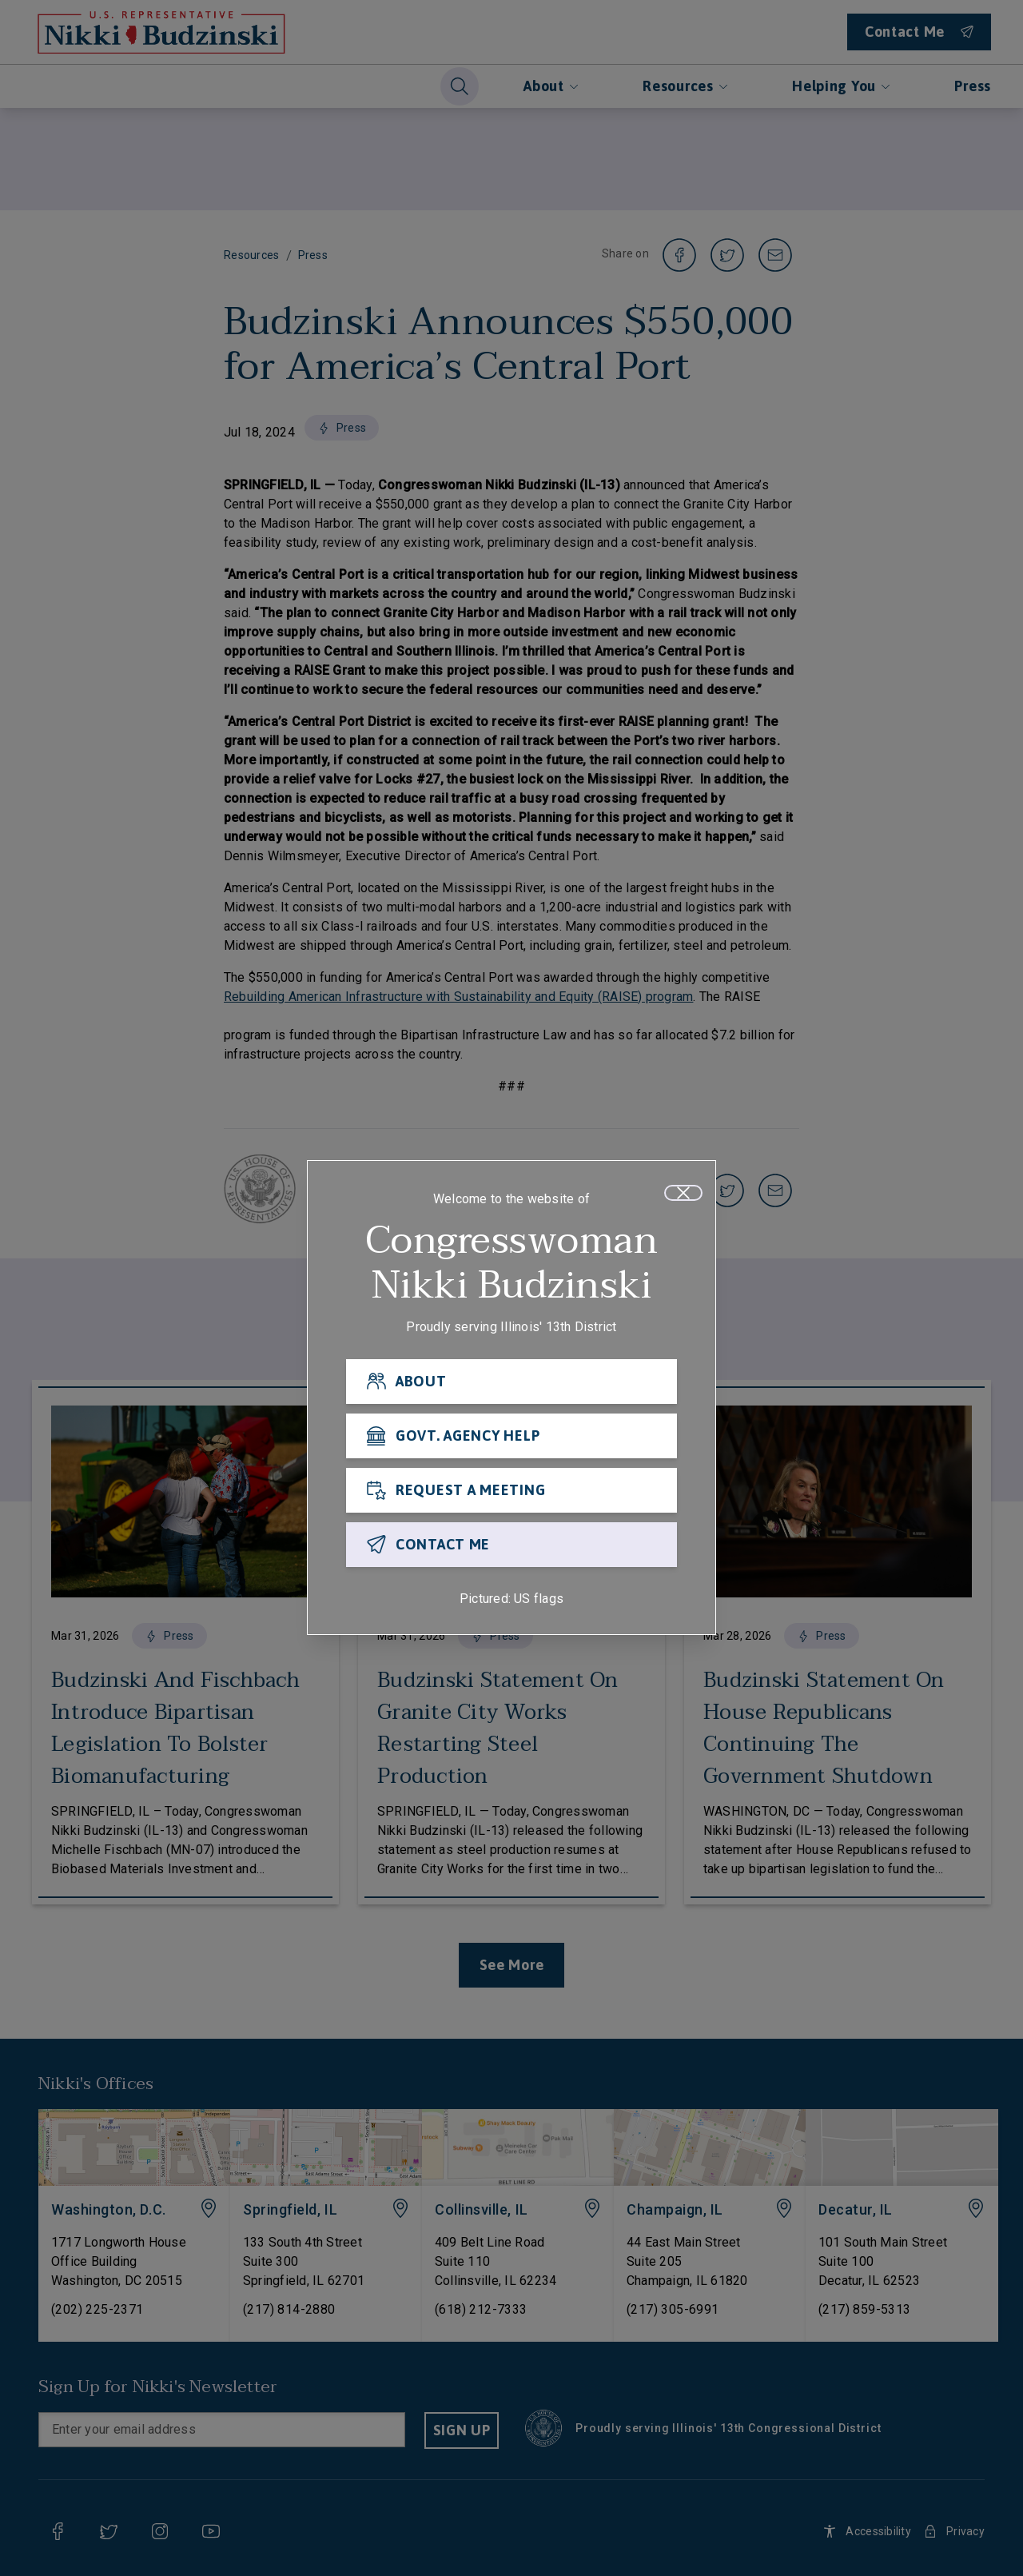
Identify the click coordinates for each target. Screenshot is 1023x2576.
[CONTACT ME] (511, 1549)
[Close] (683, 1197)
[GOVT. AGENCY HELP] (511, 1440)
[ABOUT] (511, 1386)
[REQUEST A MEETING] (511, 1495)
